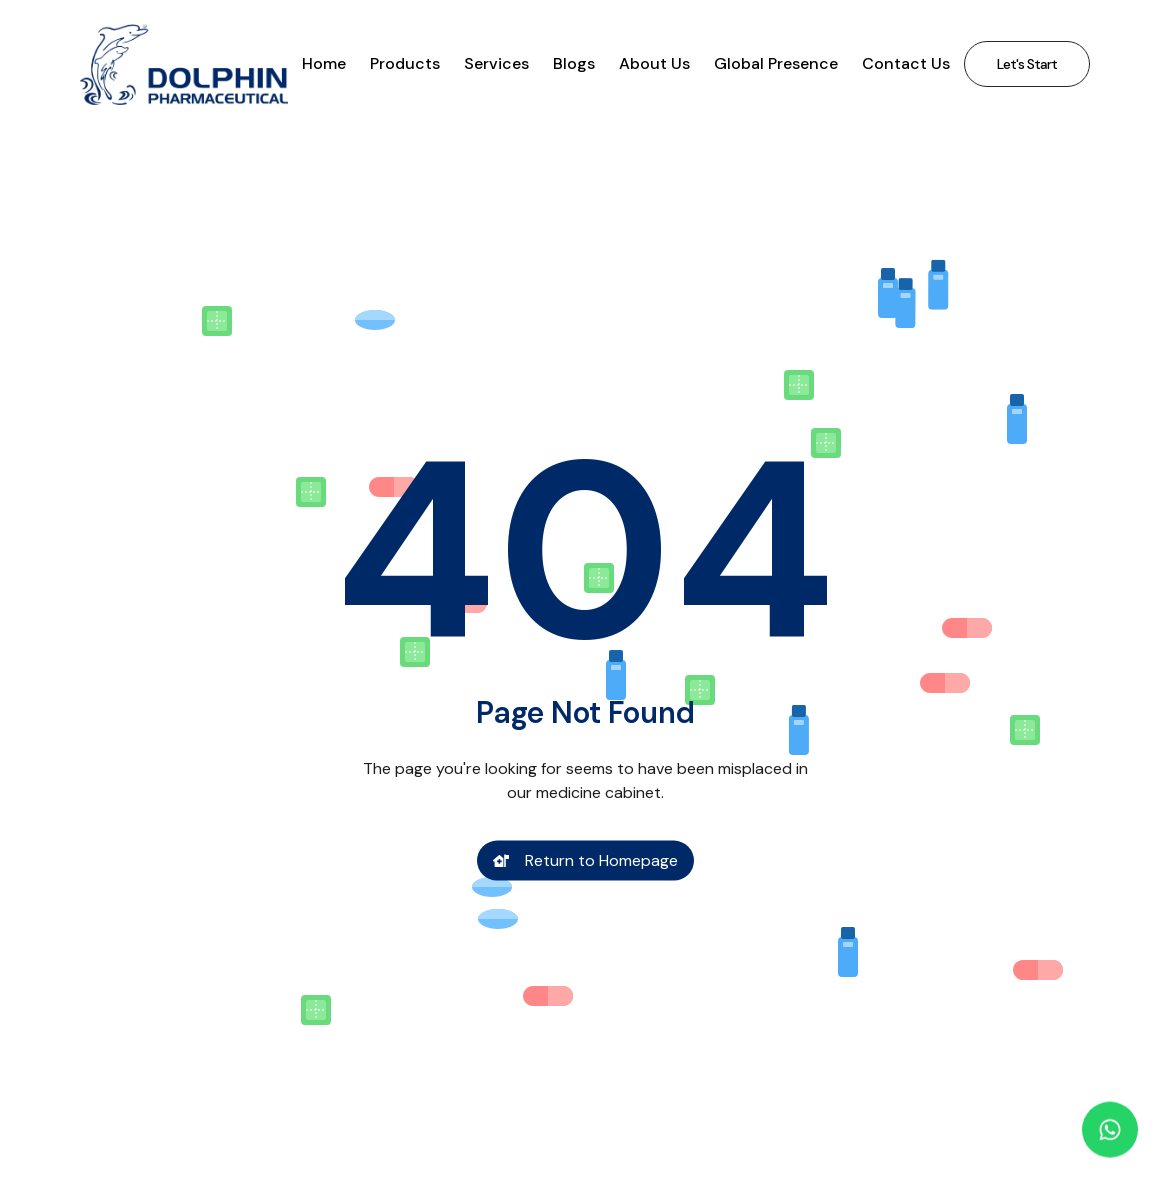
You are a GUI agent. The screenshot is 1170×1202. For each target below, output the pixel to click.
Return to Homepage (585, 863)
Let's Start (1027, 64)
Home (324, 63)
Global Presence (776, 63)
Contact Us (906, 63)
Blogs (574, 63)
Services (496, 63)
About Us (654, 63)
